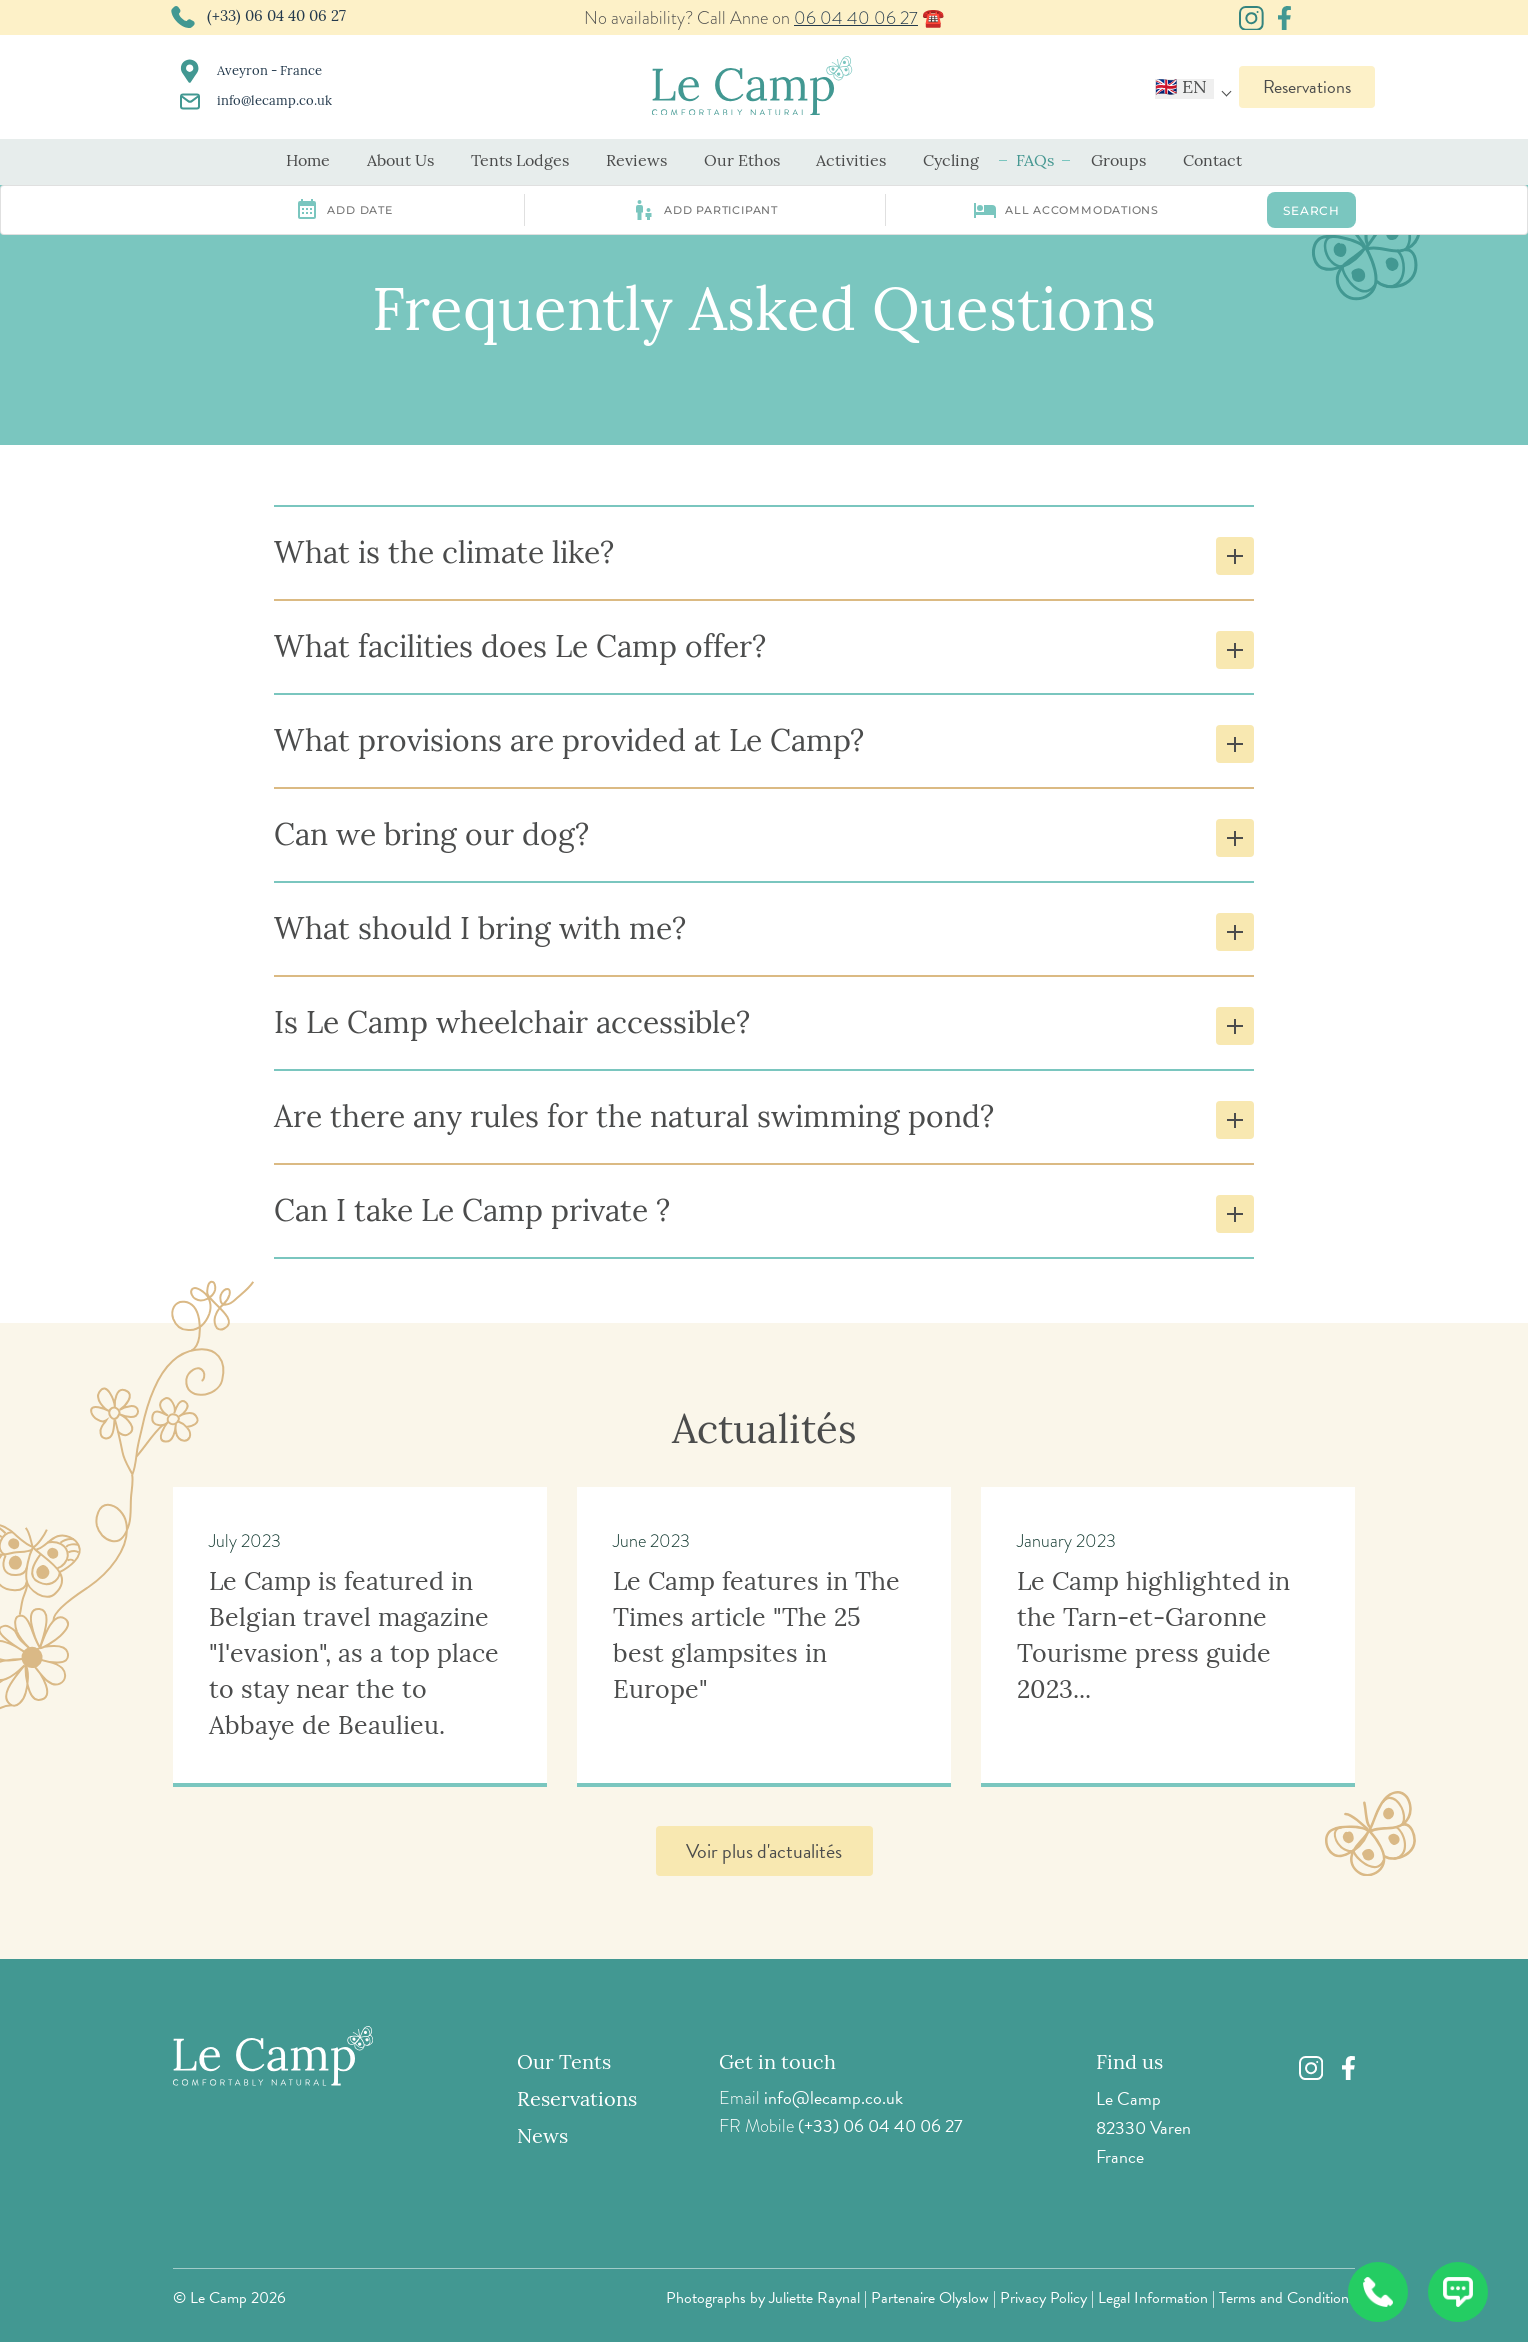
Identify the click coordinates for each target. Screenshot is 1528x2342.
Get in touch (777, 2064)
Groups (1118, 162)
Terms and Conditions (1287, 2298)
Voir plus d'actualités (764, 1851)
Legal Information (1153, 2298)
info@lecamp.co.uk (833, 2097)
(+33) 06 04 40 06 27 (880, 2125)
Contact (1212, 162)
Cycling (951, 162)
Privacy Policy (1043, 2298)
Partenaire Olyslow (930, 2298)
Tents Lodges (520, 162)
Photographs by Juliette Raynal (763, 2298)
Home (308, 162)
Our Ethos (742, 162)
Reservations (1307, 86)
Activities (851, 162)
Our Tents (564, 2064)
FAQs (1035, 162)
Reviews (636, 162)
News (542, 2138)
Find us (1129, 2064)
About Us (400, 162)
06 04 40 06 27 (856, 17)
